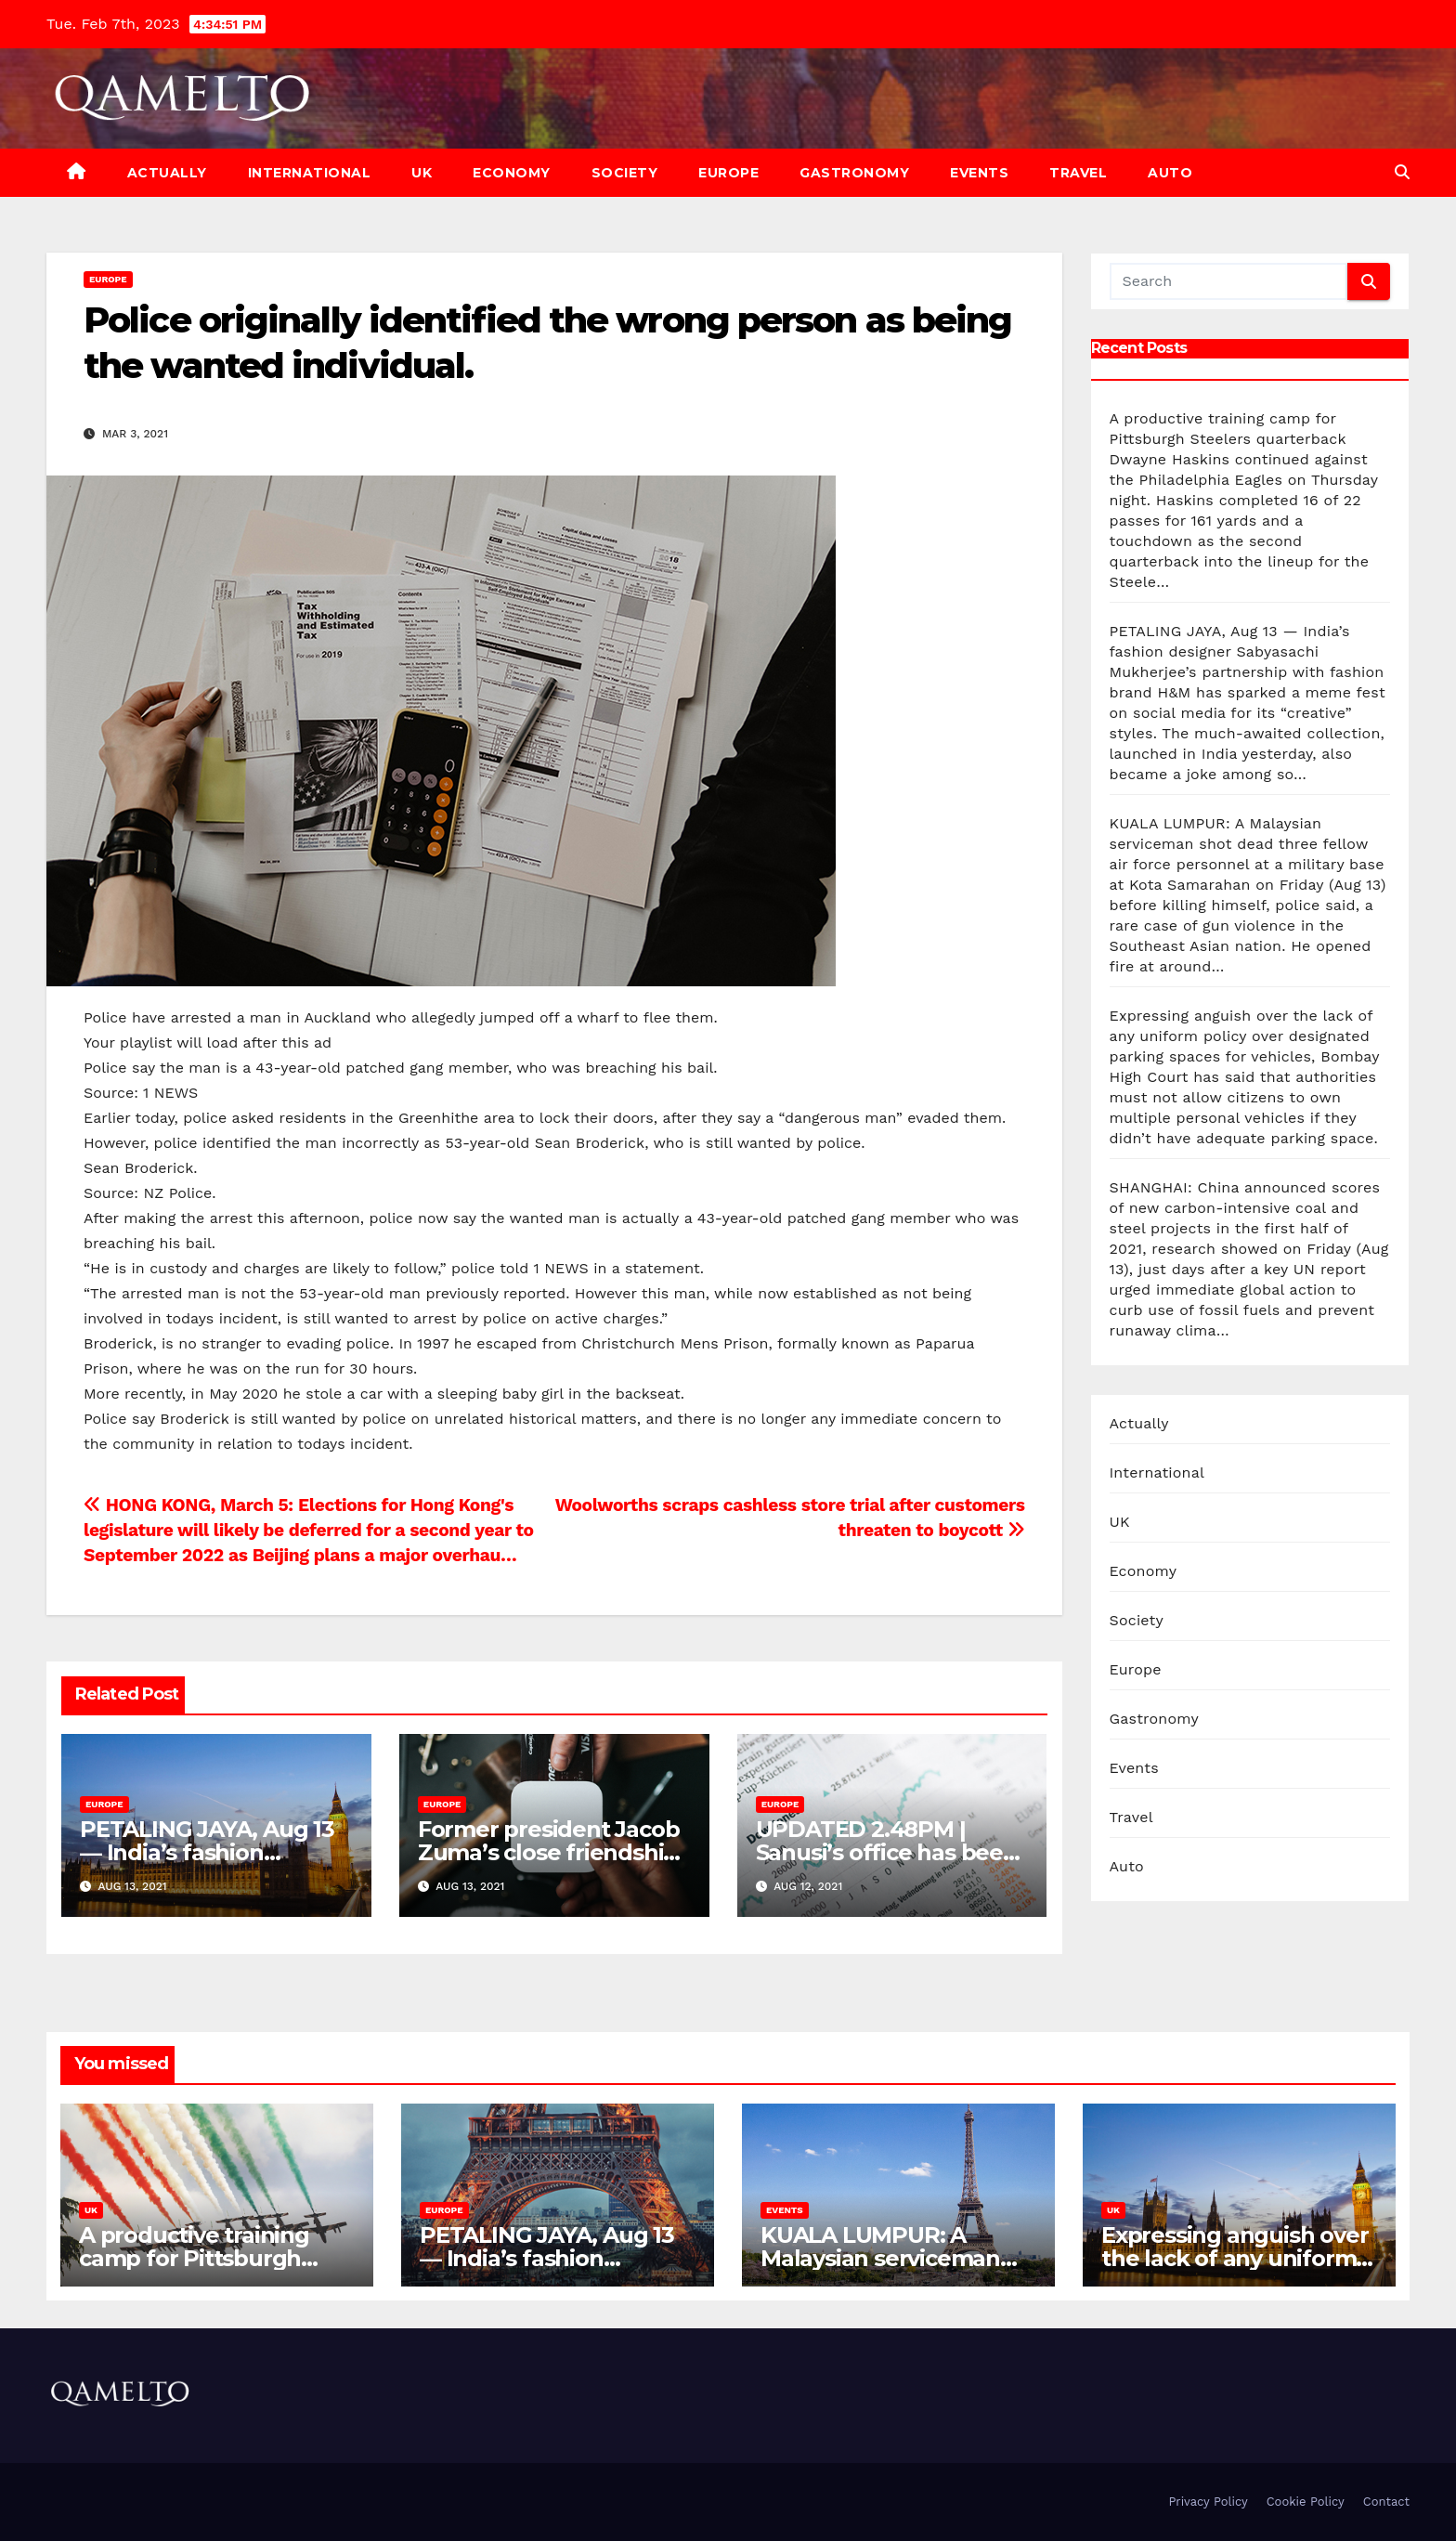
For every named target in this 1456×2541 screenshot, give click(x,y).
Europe (728, 172)
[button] (1402, 172)
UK (421, 172)
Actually (167, 172)
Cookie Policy (1306, 2501)
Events (979, 172)
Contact (1386, 2501)
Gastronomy (854, 172)
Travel (1078, 172)
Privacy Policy (1207, 2501)
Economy (512, 172)
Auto (1170, 172)
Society (625, 172)
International (309, 172)
